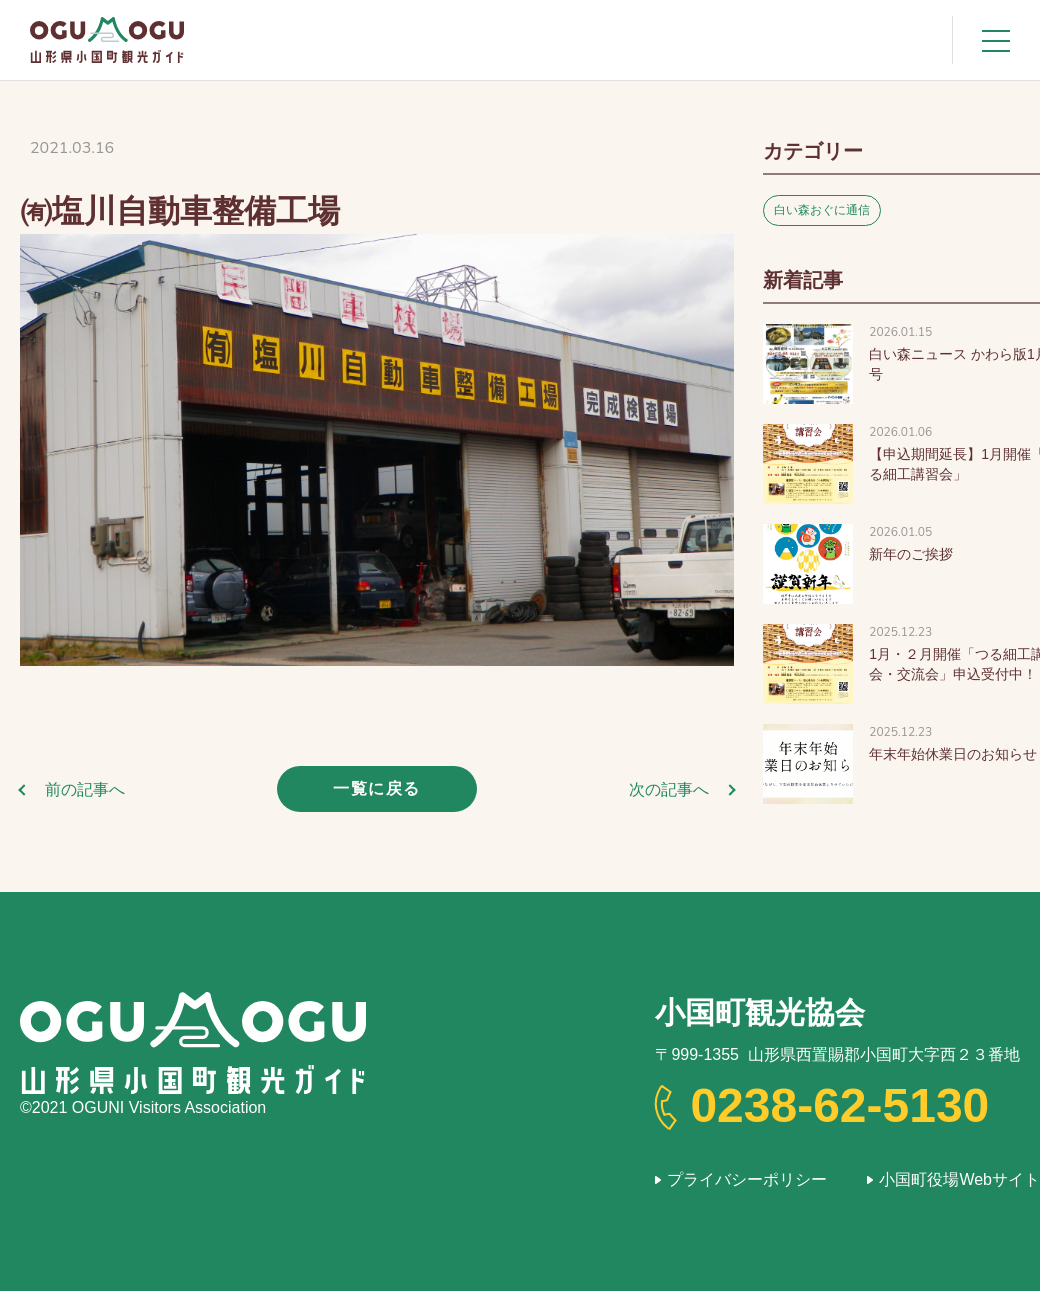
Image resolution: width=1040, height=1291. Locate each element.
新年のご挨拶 (911, 554)
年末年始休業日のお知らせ (953, 754)
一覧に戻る (377, 788)
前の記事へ (85, 789)
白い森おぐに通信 (822, 210)
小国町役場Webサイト (959, 1179)
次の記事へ (669, 789)
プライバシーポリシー (747, 1179)
